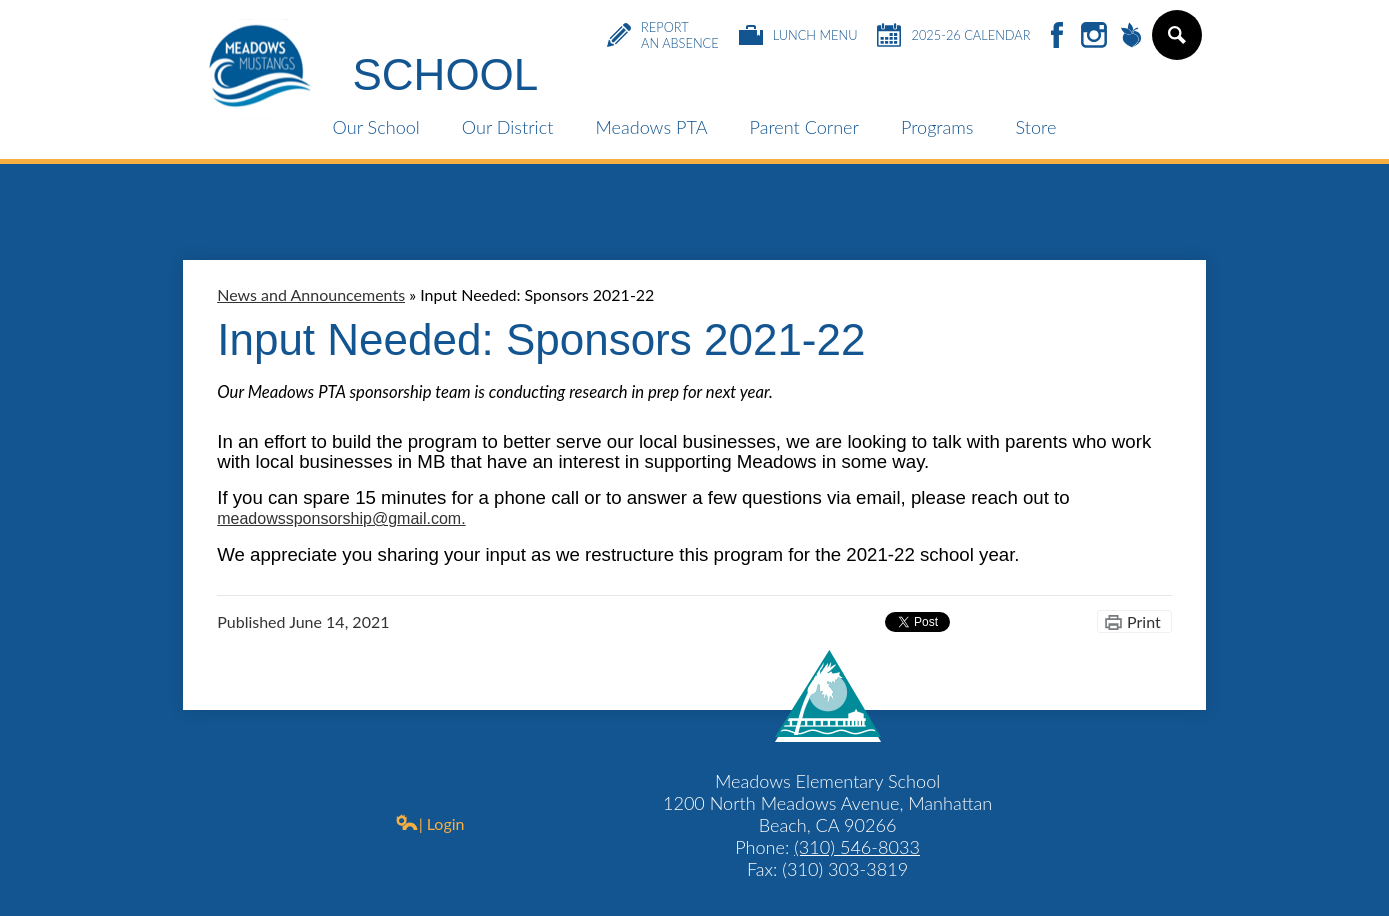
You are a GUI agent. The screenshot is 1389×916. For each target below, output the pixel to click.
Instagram (1094, 36)
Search (1175, 43)
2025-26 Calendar (953, 35)
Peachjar (1131, 36)
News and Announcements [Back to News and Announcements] (311, 294)
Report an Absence (663, 35)
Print (1144, 621)
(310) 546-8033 (857, 847)
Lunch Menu (798, 35)
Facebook (1057, 36)
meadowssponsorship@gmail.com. (341, 518)
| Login (430, 823)
